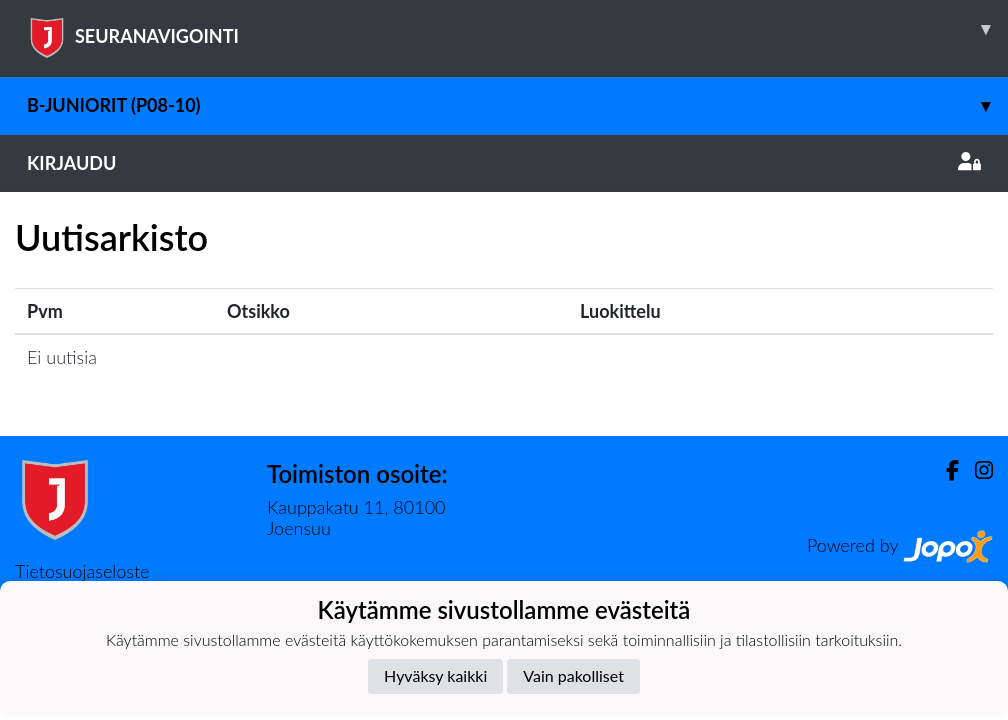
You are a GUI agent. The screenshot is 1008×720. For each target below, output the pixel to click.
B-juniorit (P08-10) (517, 105)
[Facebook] (944, 470)
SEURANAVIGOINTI (517, 29)
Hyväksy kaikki (435, 675)
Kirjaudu (504, 163)
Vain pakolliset (573, 675)
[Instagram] (976, 470)
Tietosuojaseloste (82, 571)
